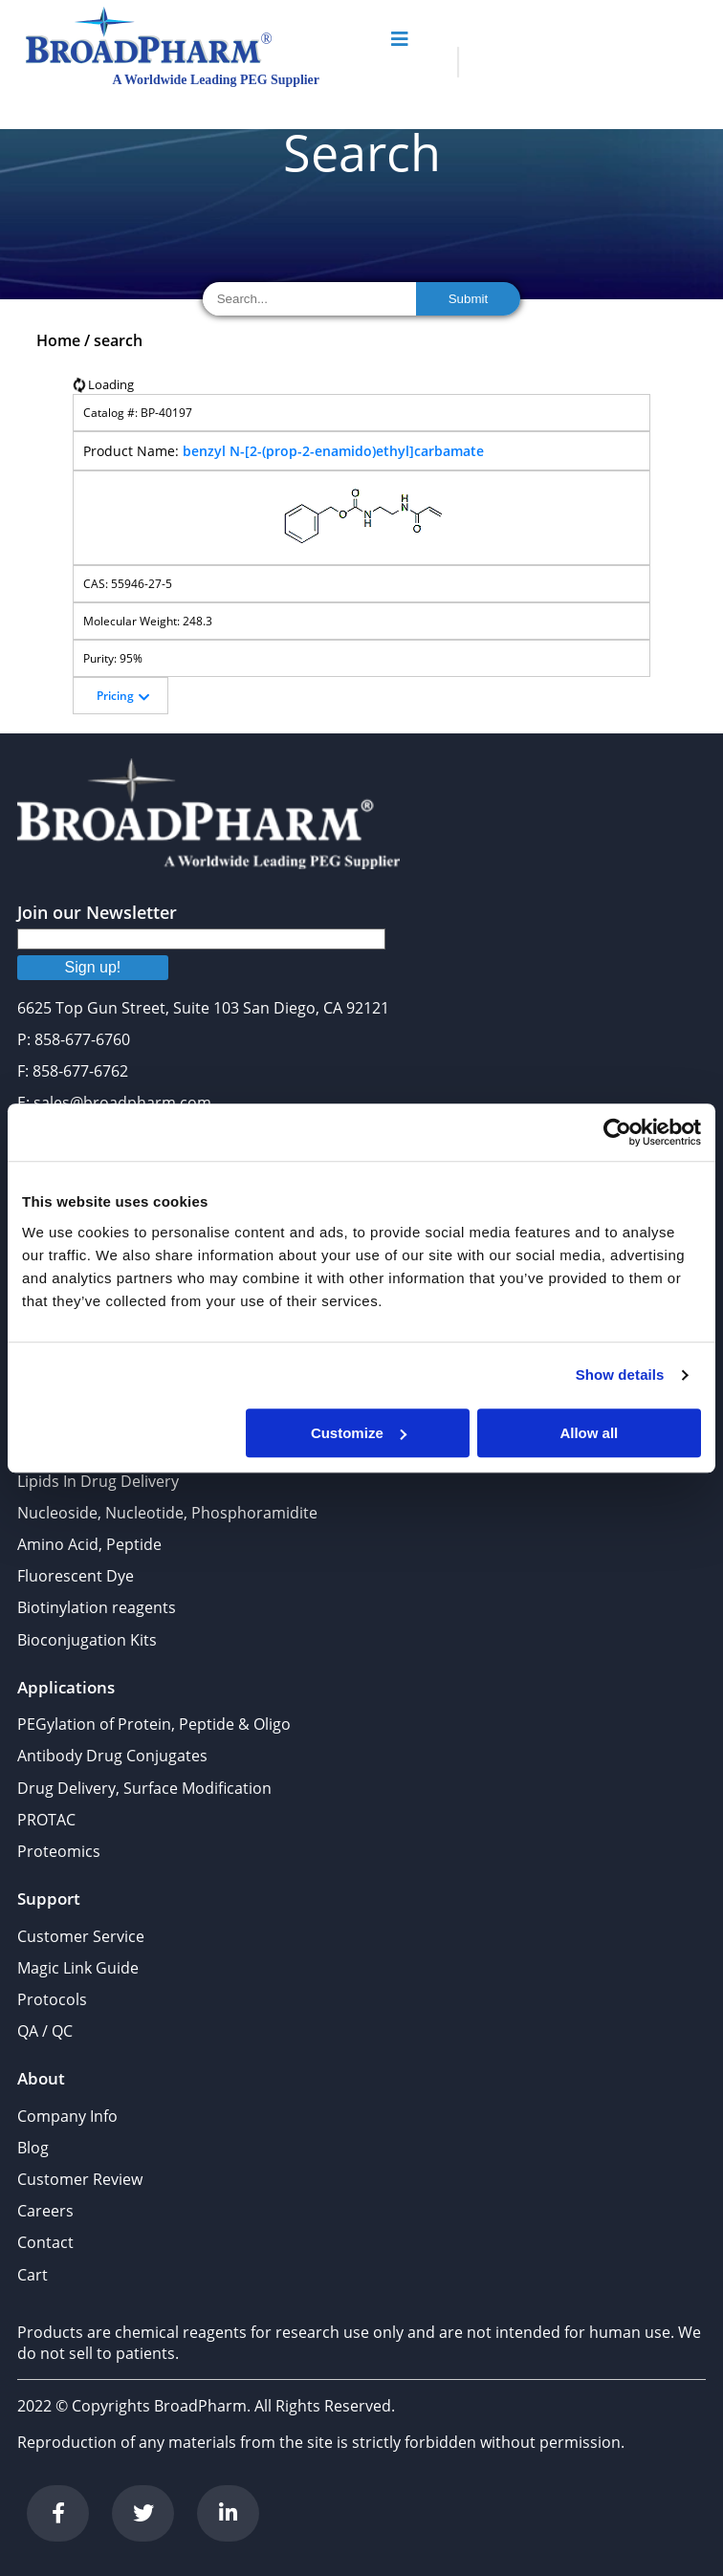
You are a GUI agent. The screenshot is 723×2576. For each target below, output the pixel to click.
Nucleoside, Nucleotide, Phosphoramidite (167, 1512)
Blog (33, 2147)
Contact (45, 2242)
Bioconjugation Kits (87, 1639)
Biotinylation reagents (96, 1607)
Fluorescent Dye (75, 1575)
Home (58, 340)
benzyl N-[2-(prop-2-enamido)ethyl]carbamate (333, 451)
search (118, 340)
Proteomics (58, 1851)
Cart (32, 2274)
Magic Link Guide (78, 1967)
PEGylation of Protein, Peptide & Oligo (154, 1724)
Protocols (52, 1999)
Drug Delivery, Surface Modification (144, 1788)
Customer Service (80, 1936)
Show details (620, 1374)
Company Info (67, 2116)
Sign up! (93, 967)
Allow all (588, 1433)
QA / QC (45, 2030)
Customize (358, 1433)
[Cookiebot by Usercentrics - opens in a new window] (617, 1132)
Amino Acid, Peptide (89, 1544)
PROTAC (46, 1819)
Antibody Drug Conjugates (112, 1755)
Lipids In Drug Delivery (98, 1481)
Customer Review (79, 2179)
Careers (45, 2210)
